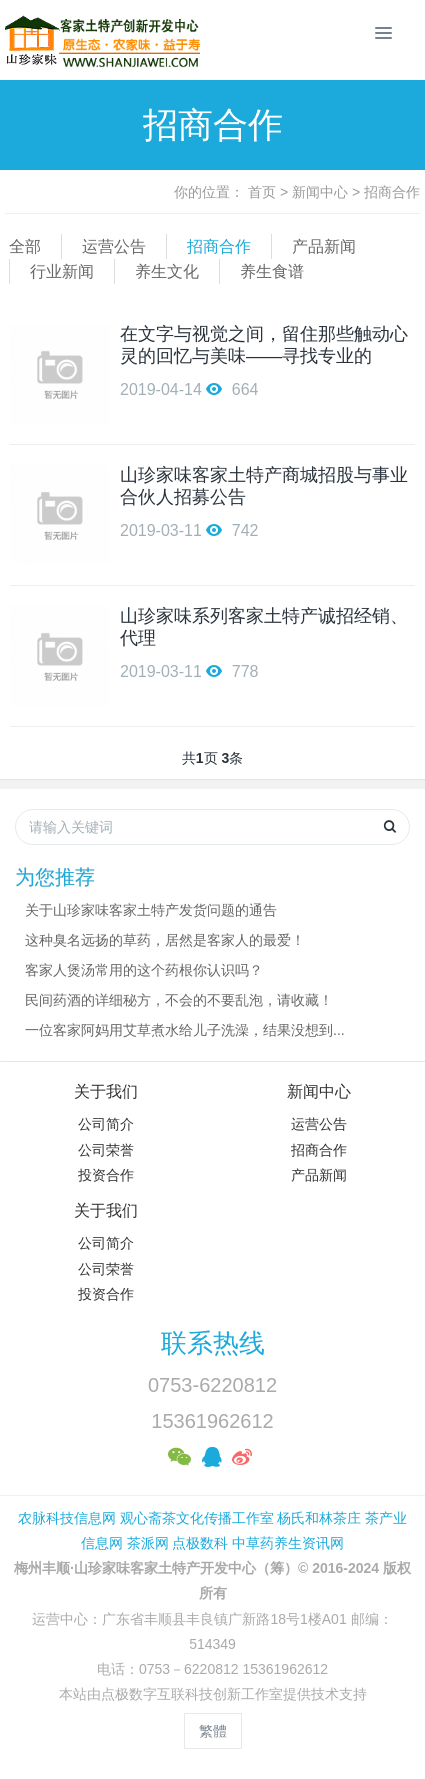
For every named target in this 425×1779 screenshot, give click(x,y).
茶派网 (148, 1543)
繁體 (213, 1731)
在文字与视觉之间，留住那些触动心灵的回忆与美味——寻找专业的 (264, 345)
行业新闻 (62, 271)
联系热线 (213, 1343)
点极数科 (200, 1543)
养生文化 (167, 271)
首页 (262, 192)
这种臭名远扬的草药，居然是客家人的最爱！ (165, 940)
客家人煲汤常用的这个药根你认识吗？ (144, 970)
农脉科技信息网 (67, 1518)
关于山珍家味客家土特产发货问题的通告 (151, 910)
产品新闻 (324, 246)
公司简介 (106, 1124)
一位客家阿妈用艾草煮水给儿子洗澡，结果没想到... (185, 1030)
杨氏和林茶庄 (319, 1518)
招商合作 (392, 192)
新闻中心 (320, 192)
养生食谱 (272, 271)
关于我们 (106, 1091)
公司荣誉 (106, 1150)
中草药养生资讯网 (288, 1543)
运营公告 (114, 246)
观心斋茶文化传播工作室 (197, 1518)
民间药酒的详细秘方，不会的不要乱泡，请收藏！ (179, 1000)
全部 (25, 246)
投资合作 (106, 1175)
